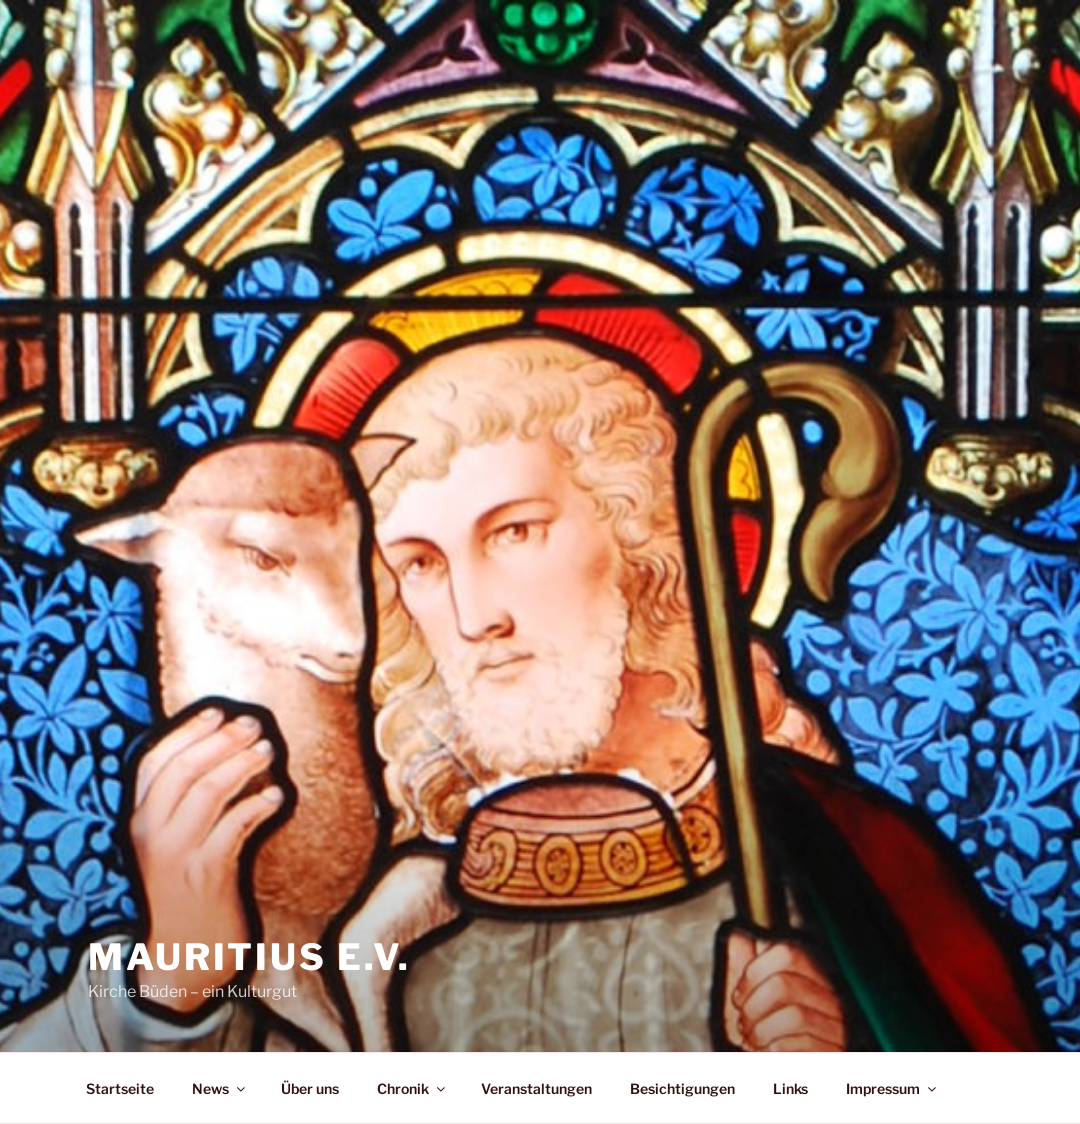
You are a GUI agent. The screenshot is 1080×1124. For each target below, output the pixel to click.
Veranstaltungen (536, 1088)
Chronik (412, 1088)
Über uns (310, 1088)
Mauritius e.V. (249, 957)
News (220, 1088)
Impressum (892, 1088)
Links (790, 1088)
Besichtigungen (682, 1088)
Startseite (120, 1088)
